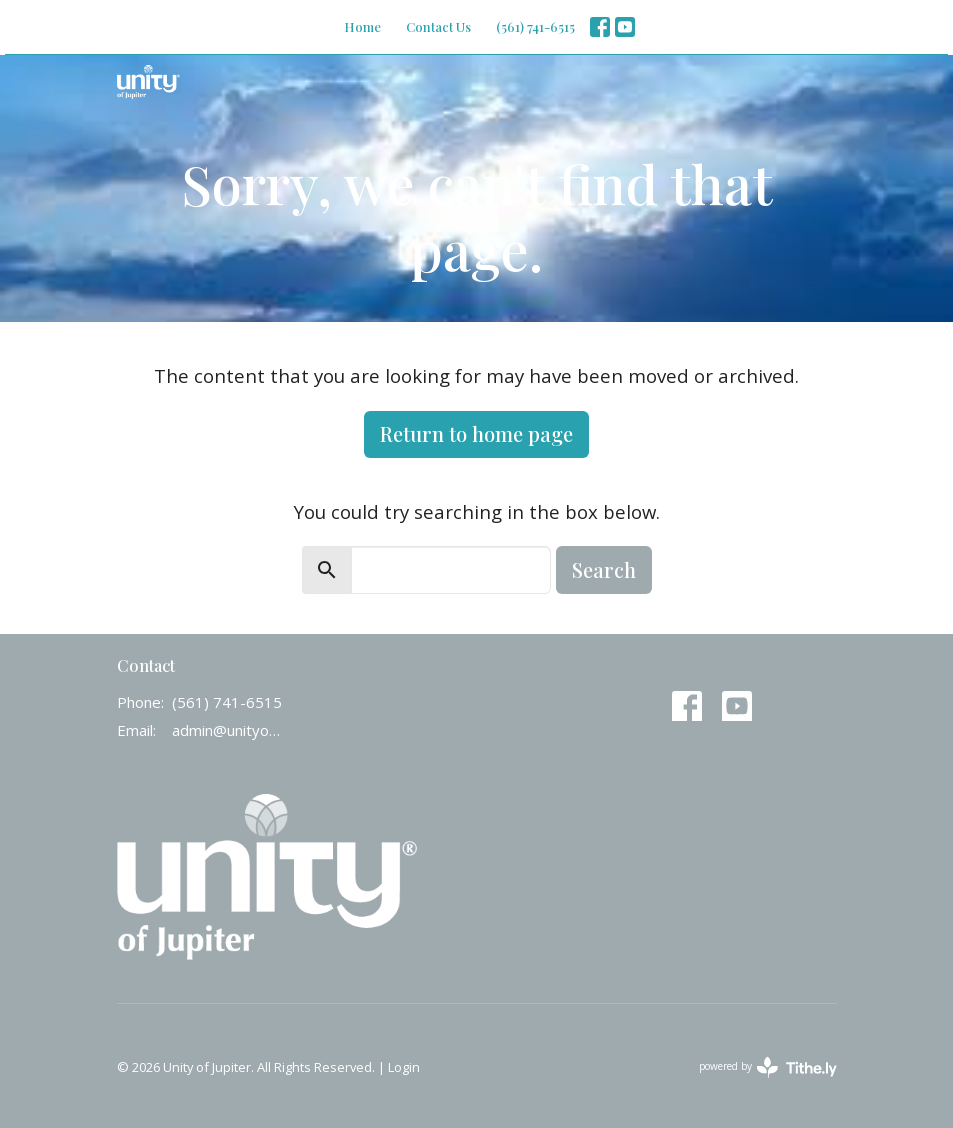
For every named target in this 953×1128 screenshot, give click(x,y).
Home (362, 26)
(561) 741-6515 (535, 26)
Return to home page (476, 433)
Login (404, 1067)
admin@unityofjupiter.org (227, 730)
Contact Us (438, 26)
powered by (768, 1067)
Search (604, 569)
